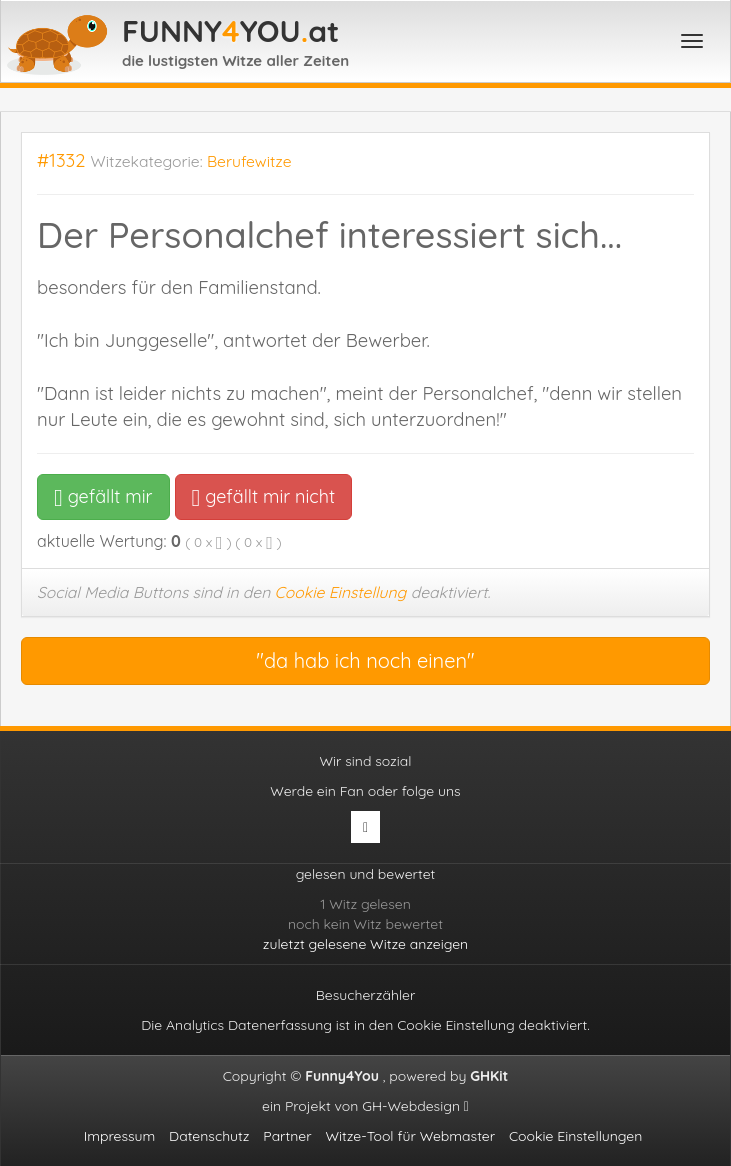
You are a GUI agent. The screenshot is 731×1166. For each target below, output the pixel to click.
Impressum (120, 1136)
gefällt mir (103, 496)
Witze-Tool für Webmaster (410, 1136)
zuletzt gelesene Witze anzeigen (365, 944)
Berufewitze (249, 161)
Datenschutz (209, 1136)
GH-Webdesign (415, 1106)
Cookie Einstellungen (575, 1136)
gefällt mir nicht (263, 496)
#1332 (61, 160)
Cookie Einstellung (341, 592)
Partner (287, 1136)
